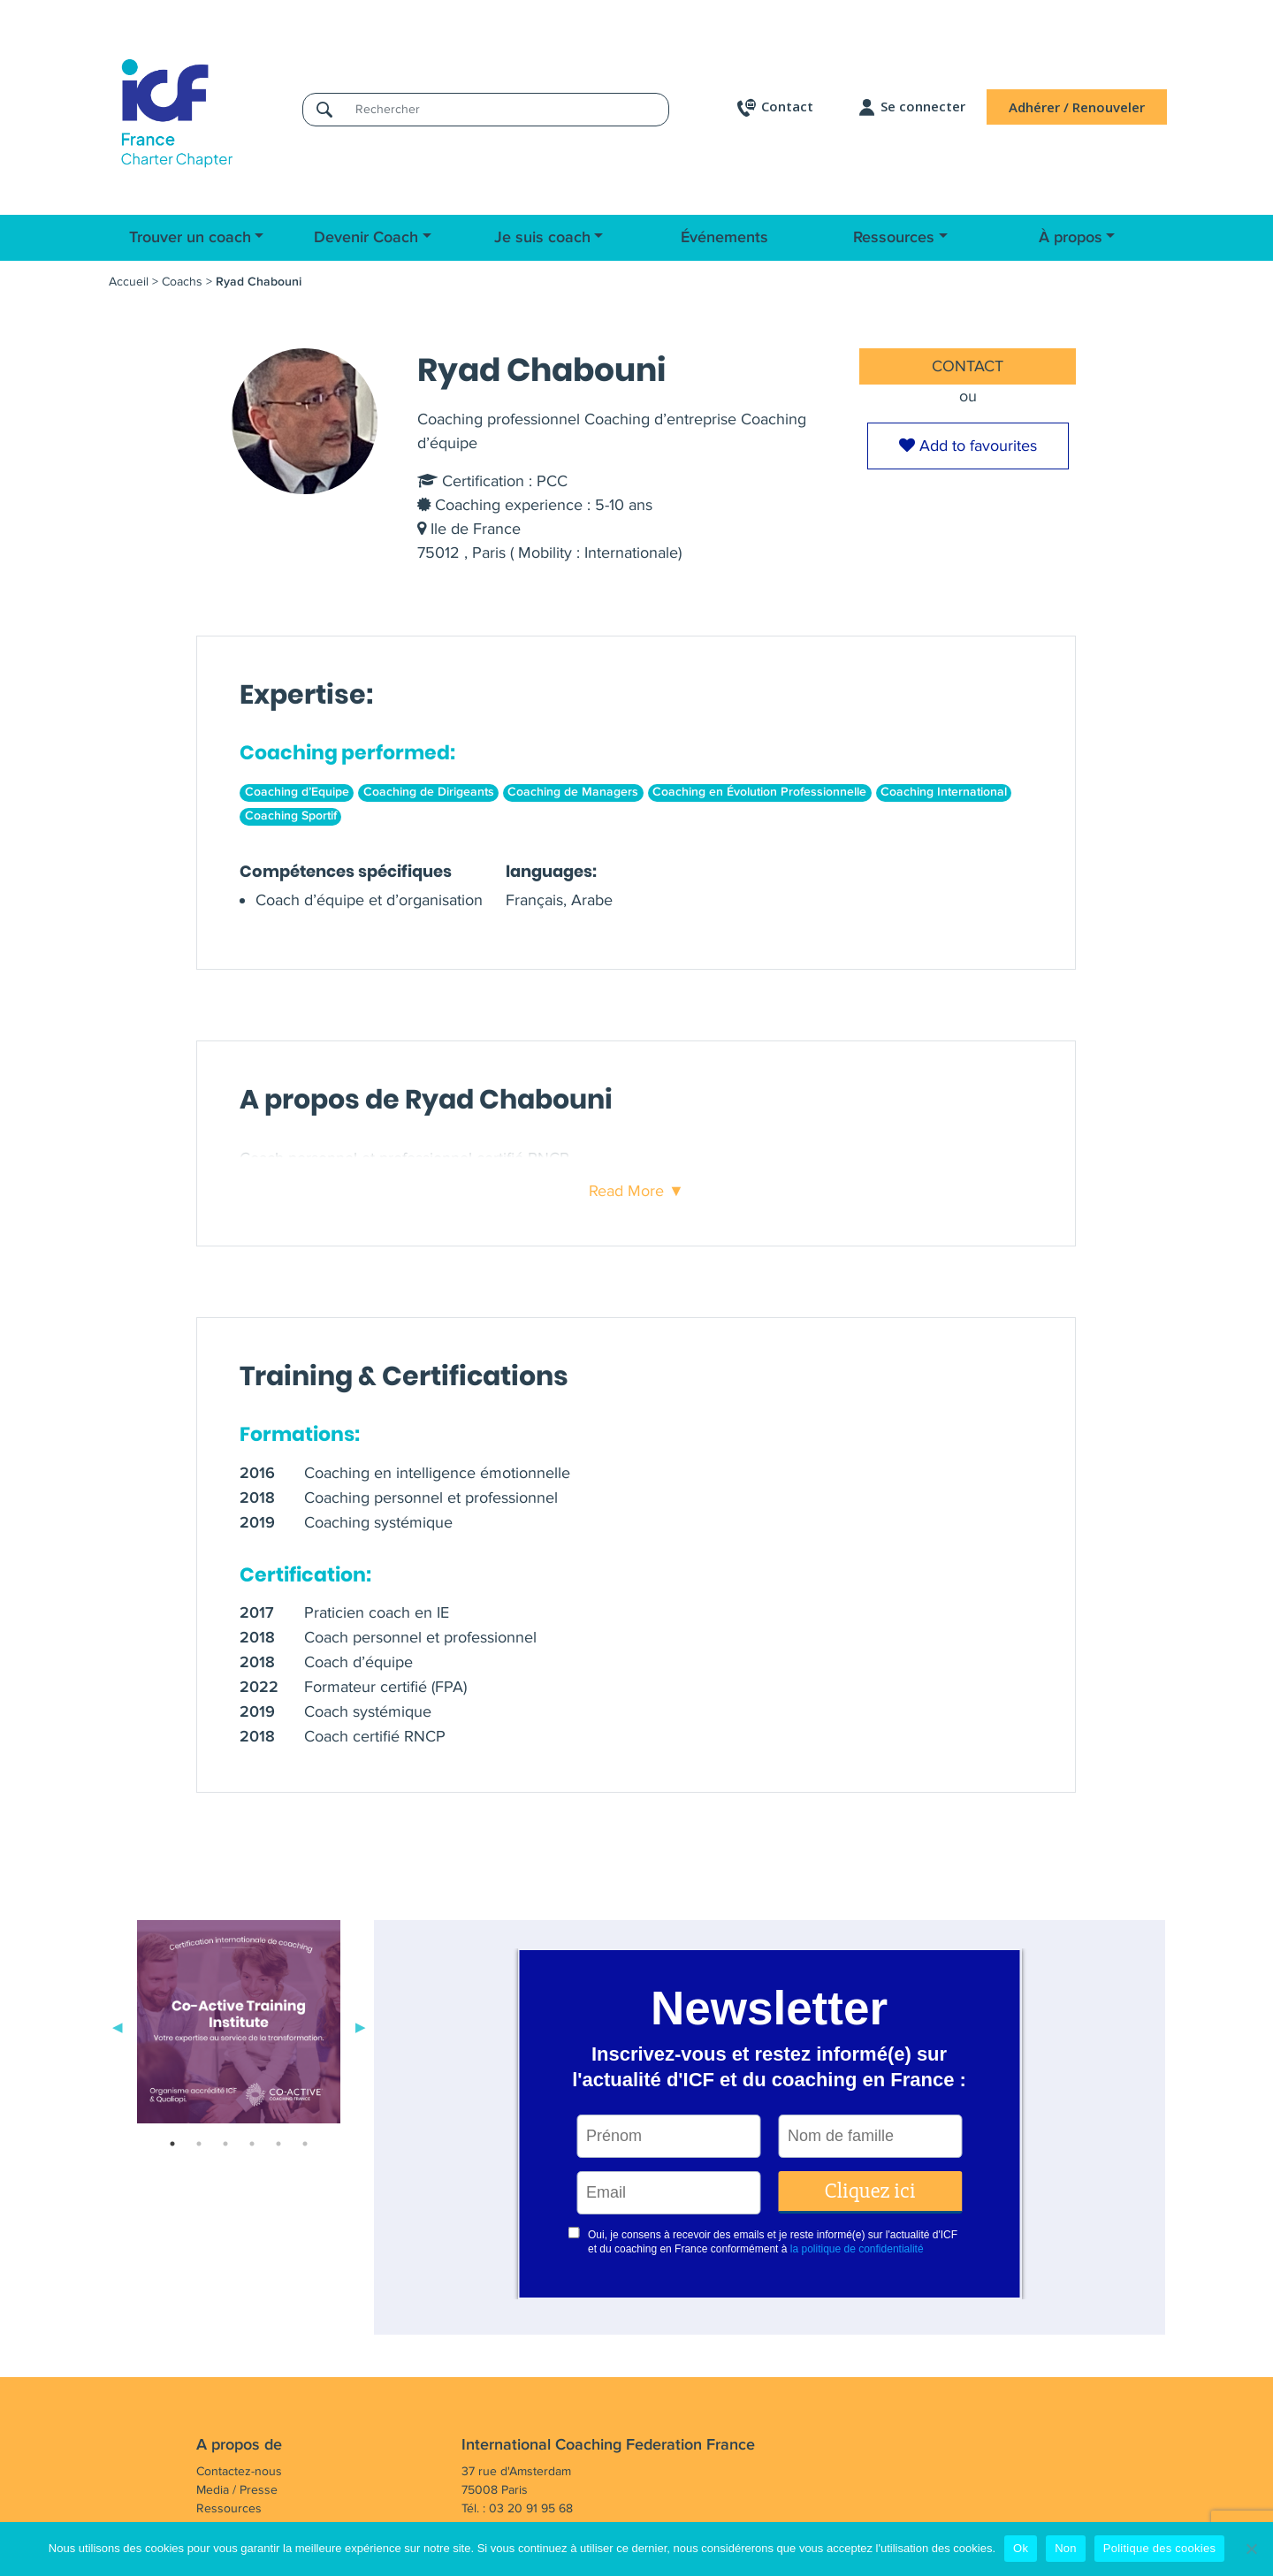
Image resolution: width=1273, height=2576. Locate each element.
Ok (1020, 2548)
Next (361, 2025)
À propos (1070, 238)
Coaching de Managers (572, 792)
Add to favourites (968, 445)
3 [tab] (225, 2144)
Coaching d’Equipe (297, 792)
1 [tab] (172, 2144)
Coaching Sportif (291, 816)
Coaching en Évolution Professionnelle (759, 792)
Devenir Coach (366, 238)
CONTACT (967, 366)
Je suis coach (542, 238)
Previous (117, 2025)
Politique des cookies (1159, 2548)
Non (1066, 2548)
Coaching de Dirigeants (428, 792)
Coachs (182, 281)
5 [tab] (278, 2144)
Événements (724, 238)
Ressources (893, 238)
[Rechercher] (506, 109)
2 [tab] (199, 2144)
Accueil (129, 281)
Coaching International (943, 792)
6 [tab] (305, 2144)
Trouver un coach (190, 238)
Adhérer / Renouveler (1077, 107)
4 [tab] (252, 2144)
